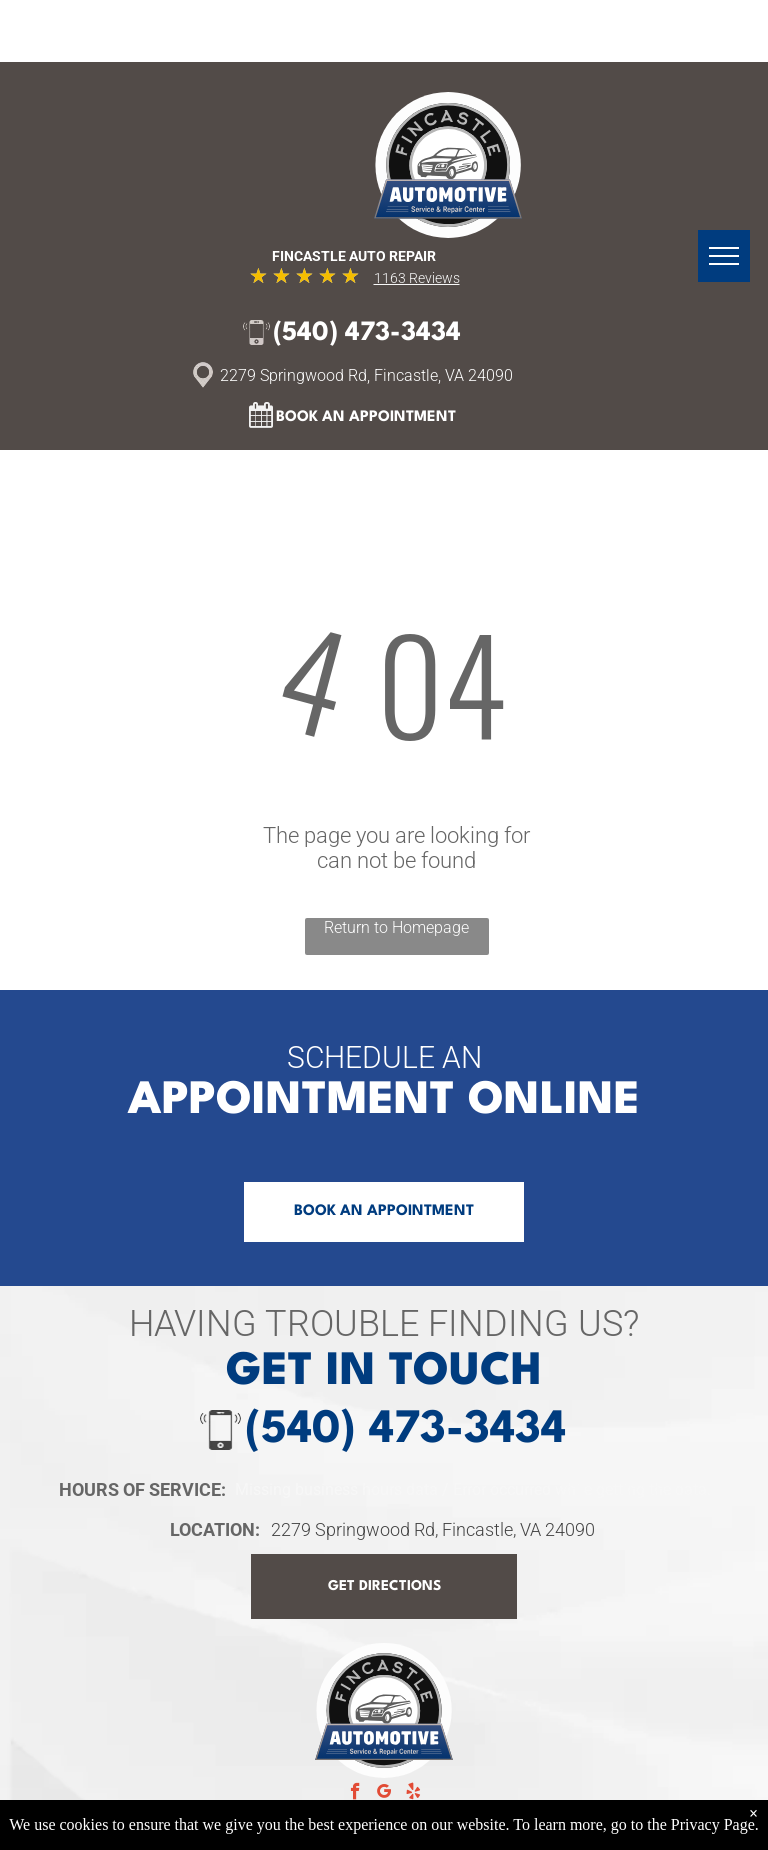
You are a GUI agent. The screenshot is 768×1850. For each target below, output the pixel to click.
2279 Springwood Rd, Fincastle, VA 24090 (433, 1529)
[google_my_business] (384, 1794)
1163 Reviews (417, 278)
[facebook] (355, 1794)
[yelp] (413, 1794)
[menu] (724, 256)
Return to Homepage (396, 927)
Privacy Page (713, 1824)
